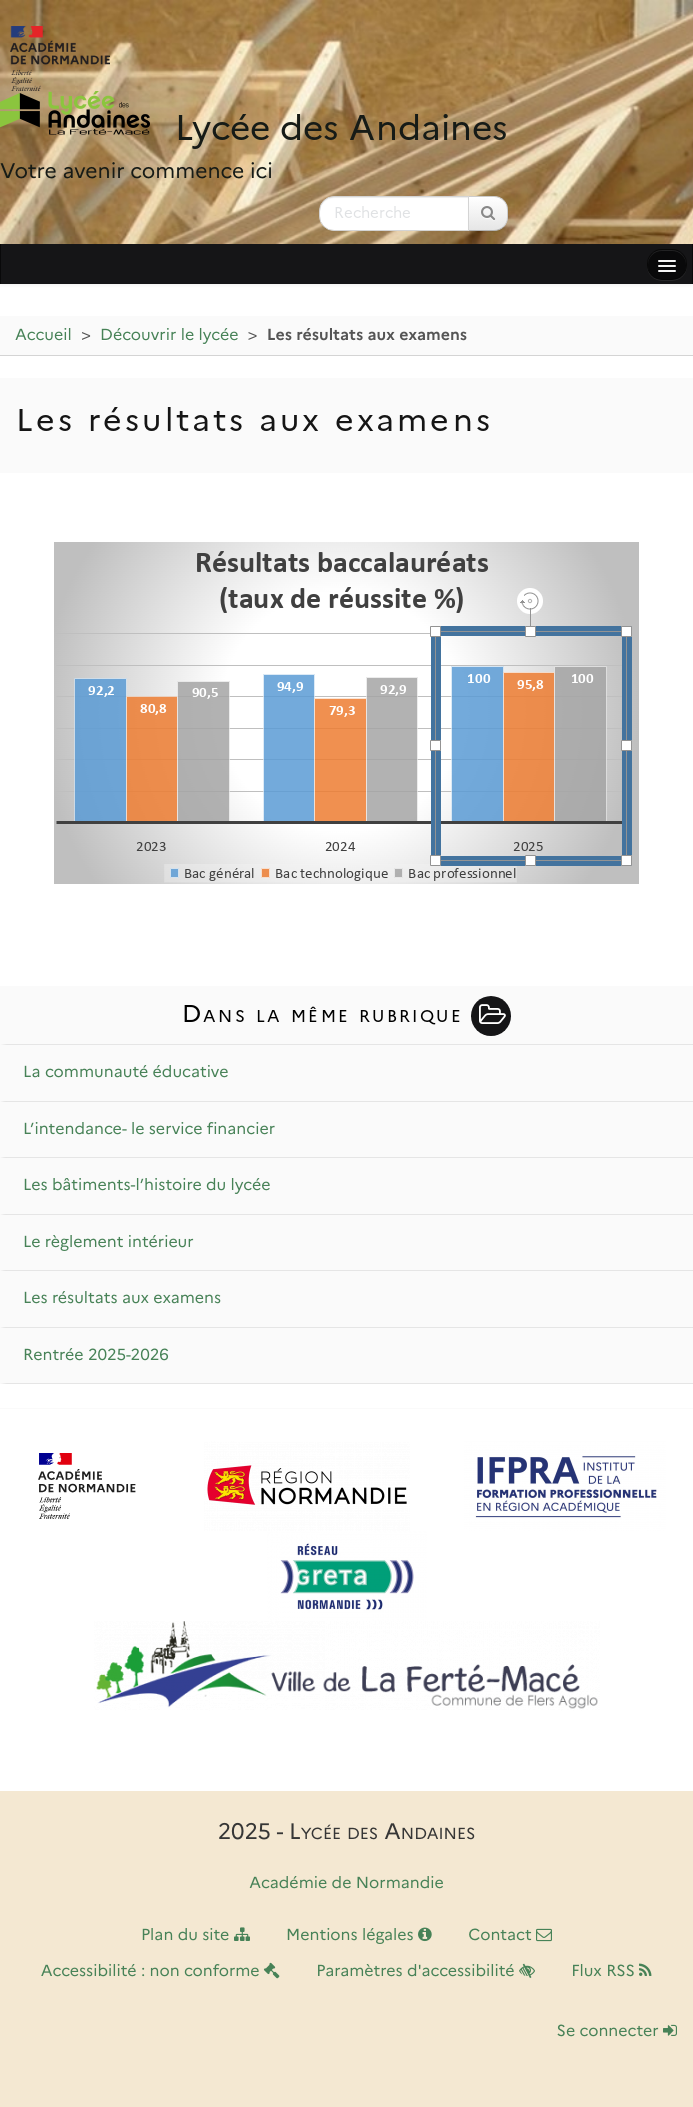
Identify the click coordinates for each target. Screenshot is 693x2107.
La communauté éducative (126, 1072)
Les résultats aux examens (122, 1298)
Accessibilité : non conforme (160, 1971)
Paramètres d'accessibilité (425, 1971)
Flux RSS (611, 1971)
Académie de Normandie (346, 1883)
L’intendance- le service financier (149, 1129)
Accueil (43, 335)
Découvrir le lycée (169, 335)
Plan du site (195, 1935)
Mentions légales (359, 1935)
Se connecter (617, 2031)
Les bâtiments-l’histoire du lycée (147, 1185)
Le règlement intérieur (108, 1242)
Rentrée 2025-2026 (96, 1355)
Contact (510, 1935)
